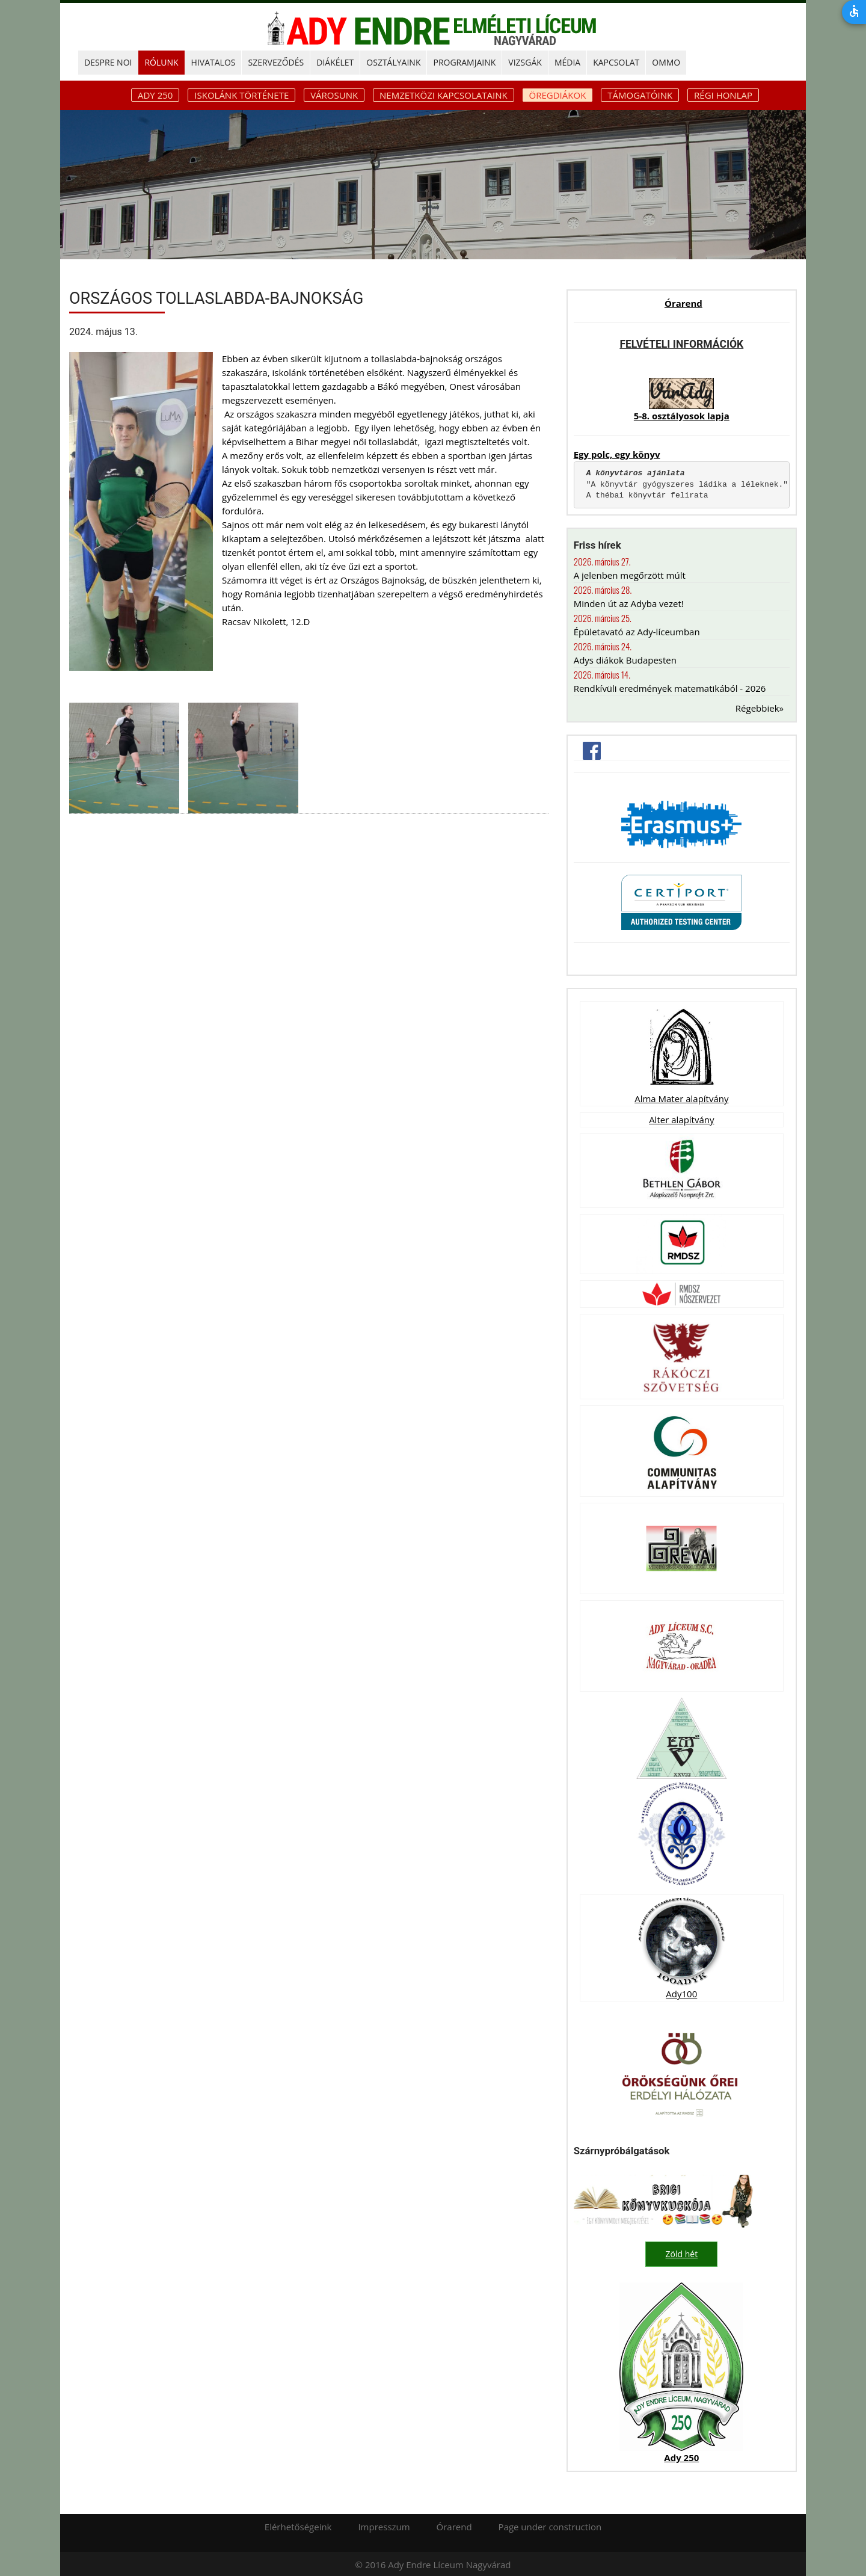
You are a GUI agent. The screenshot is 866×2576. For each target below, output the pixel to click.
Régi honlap (723, 95)
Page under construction (550, 2525)
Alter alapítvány (681, 1120)
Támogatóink (639, 95)
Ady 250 (681, 2456)
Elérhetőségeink (298, 2525)
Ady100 (681, 1994)
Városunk (334, 95)
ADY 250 (155, 95)
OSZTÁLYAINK (393, 62)
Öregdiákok (557, 95)
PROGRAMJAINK (464, 62)
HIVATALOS (213, 62)
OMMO (666, 62)
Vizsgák (525, 62)
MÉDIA (567, 62)
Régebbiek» (759, 708)
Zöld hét (682, 2254)
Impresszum (384, 2525)
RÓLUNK (161, 62)
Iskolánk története (241, 95)
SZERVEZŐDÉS (276, 62)
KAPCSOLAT (616, 62)
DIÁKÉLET (335, 62)
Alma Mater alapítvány (681, 1098)
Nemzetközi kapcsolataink (443, 95)
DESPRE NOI (108, 62)
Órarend (683, 303)
